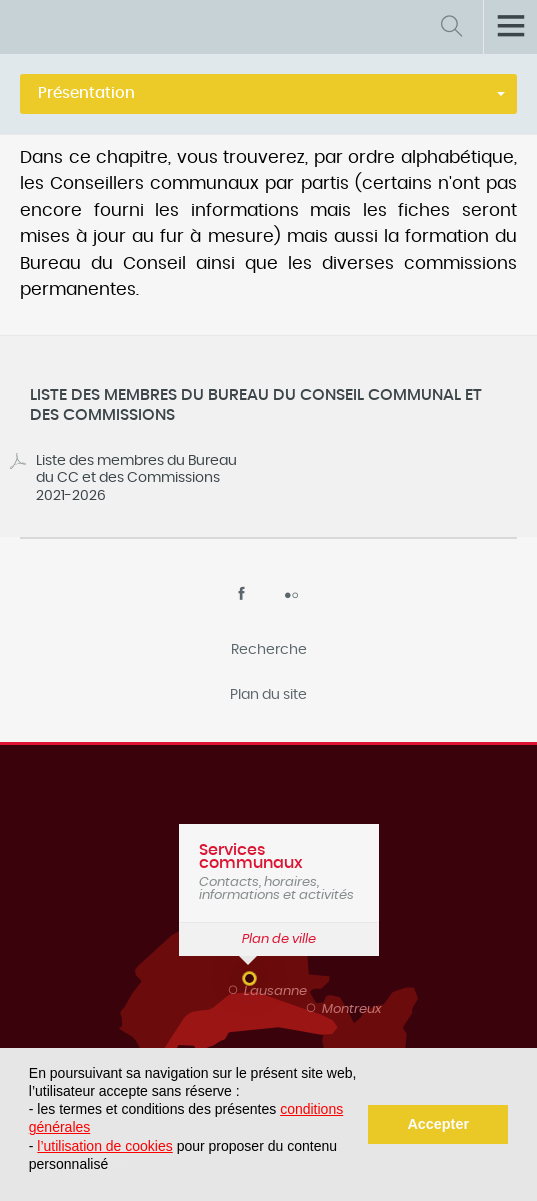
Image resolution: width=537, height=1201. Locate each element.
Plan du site (268, 695)
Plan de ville (279, 939)
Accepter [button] (438, 1124)
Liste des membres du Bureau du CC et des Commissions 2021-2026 (136, 478)
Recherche (269, 650)
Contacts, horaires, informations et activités (279, 872)
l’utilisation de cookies (104, 1146)
